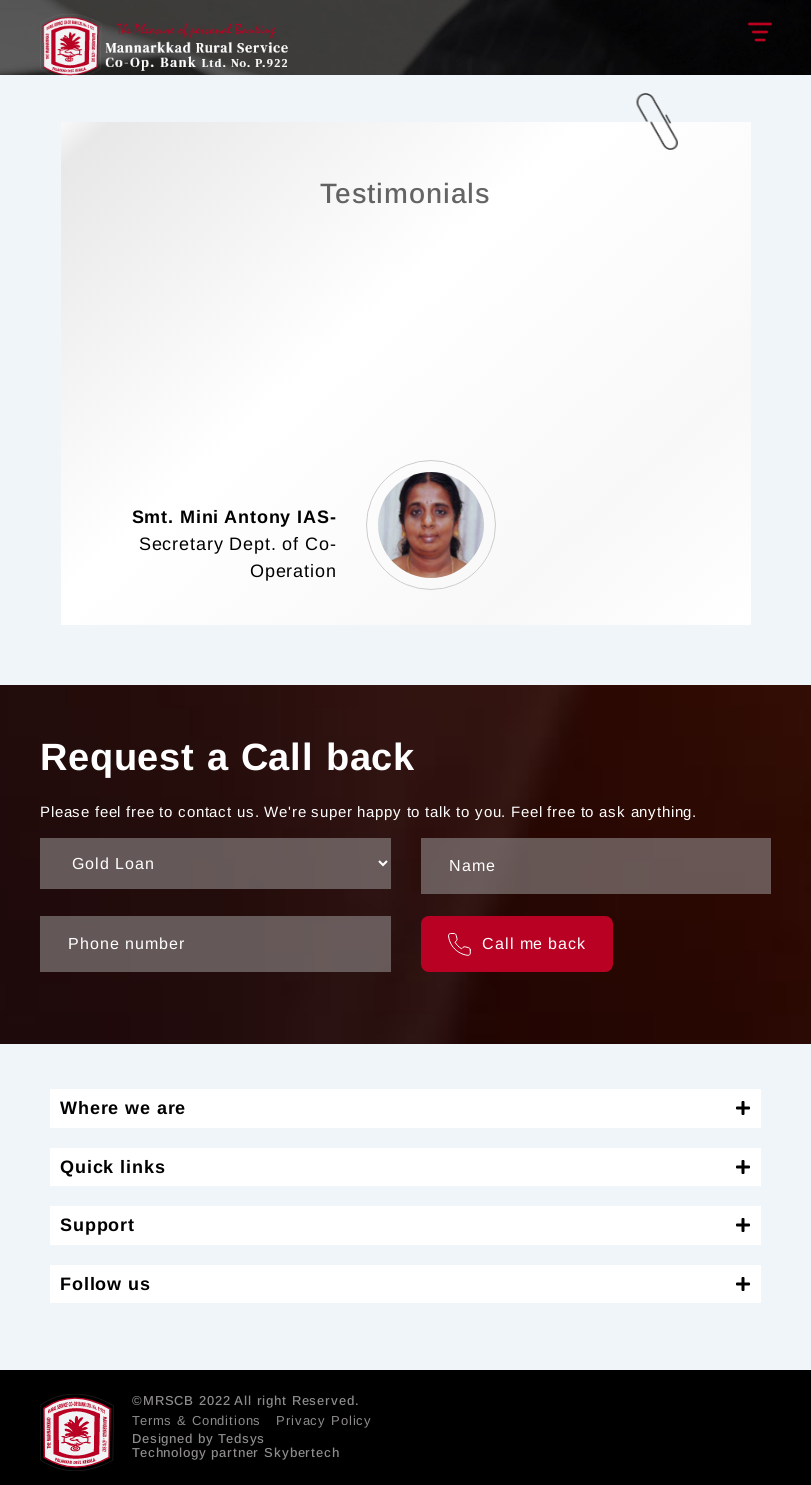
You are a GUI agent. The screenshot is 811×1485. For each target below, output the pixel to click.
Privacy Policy (324, 1420)
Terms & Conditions (196, 1420)
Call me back (517, 944)
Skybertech (302, 1452)
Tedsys (241, 1438)
